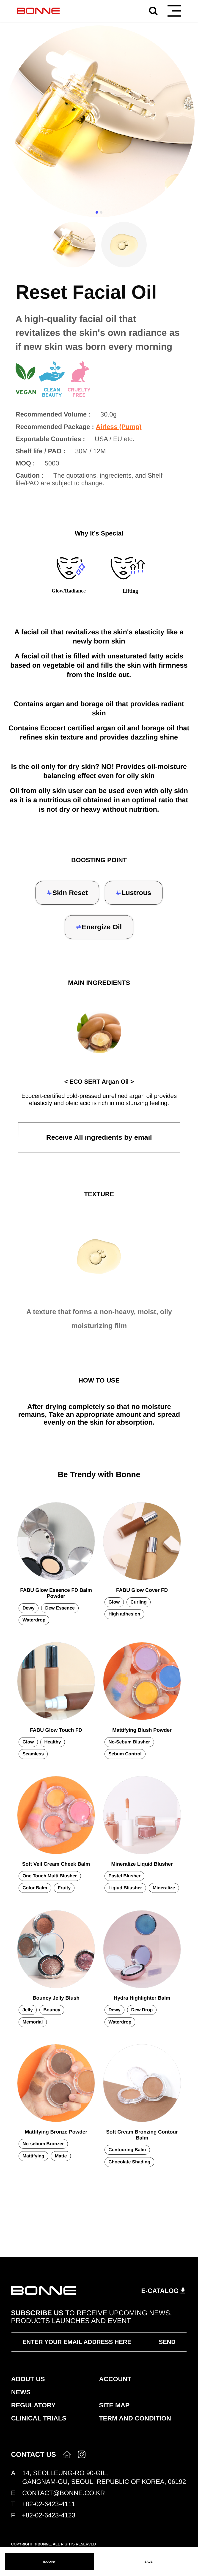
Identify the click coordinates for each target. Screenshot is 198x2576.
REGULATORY (33, 2405)
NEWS (20, 2392)
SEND (167, 2341)
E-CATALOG (160, 2290)
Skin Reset (70, 892)
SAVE (148, 2561)
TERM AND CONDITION (135, 2418)
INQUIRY (49, 2561)
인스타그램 (81, 2454)
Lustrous (136, 892)
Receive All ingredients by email (99, 1137)
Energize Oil (102, 927)
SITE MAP (114, 2405)
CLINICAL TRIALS (38, 2418)
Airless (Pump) (118, 426)
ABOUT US (28, 2379)
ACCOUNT (115, 2379)
